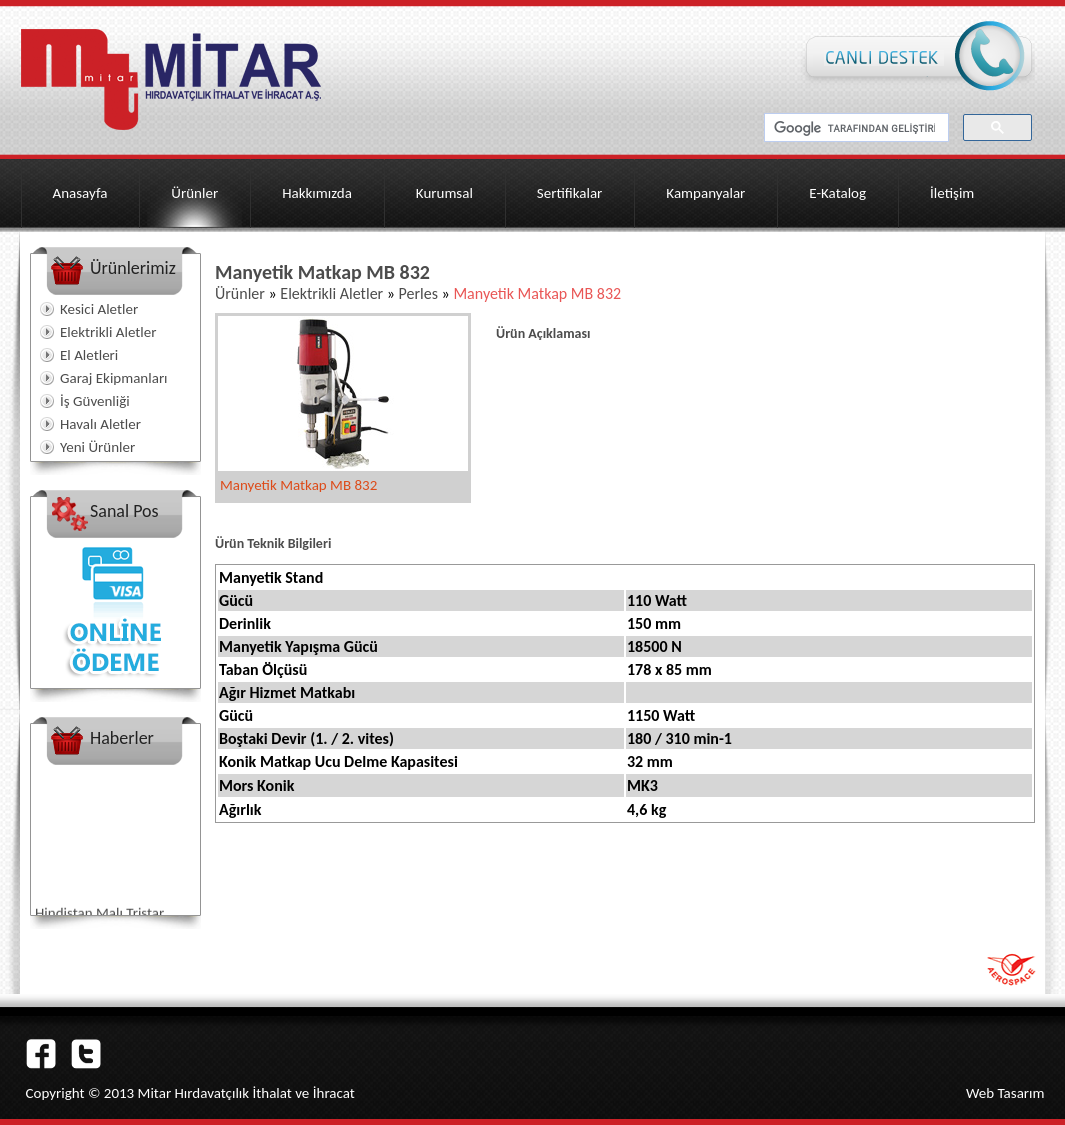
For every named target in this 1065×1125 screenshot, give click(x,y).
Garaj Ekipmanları (114, 378)
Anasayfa (80, 193)
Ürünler (194, 193)
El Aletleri (89, 355)
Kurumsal (444, 193)
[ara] (854, 128)
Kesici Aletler (99, 309)
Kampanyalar (705, 193)
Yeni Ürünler (97, 447)
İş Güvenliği (95, 401)
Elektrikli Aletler (108, 332)
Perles (420, 293)
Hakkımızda (317, 193)
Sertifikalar (570, 193)
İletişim (952, 193)
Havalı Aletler (100, 424)
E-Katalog (837, 193)
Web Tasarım (1005, 1093)
